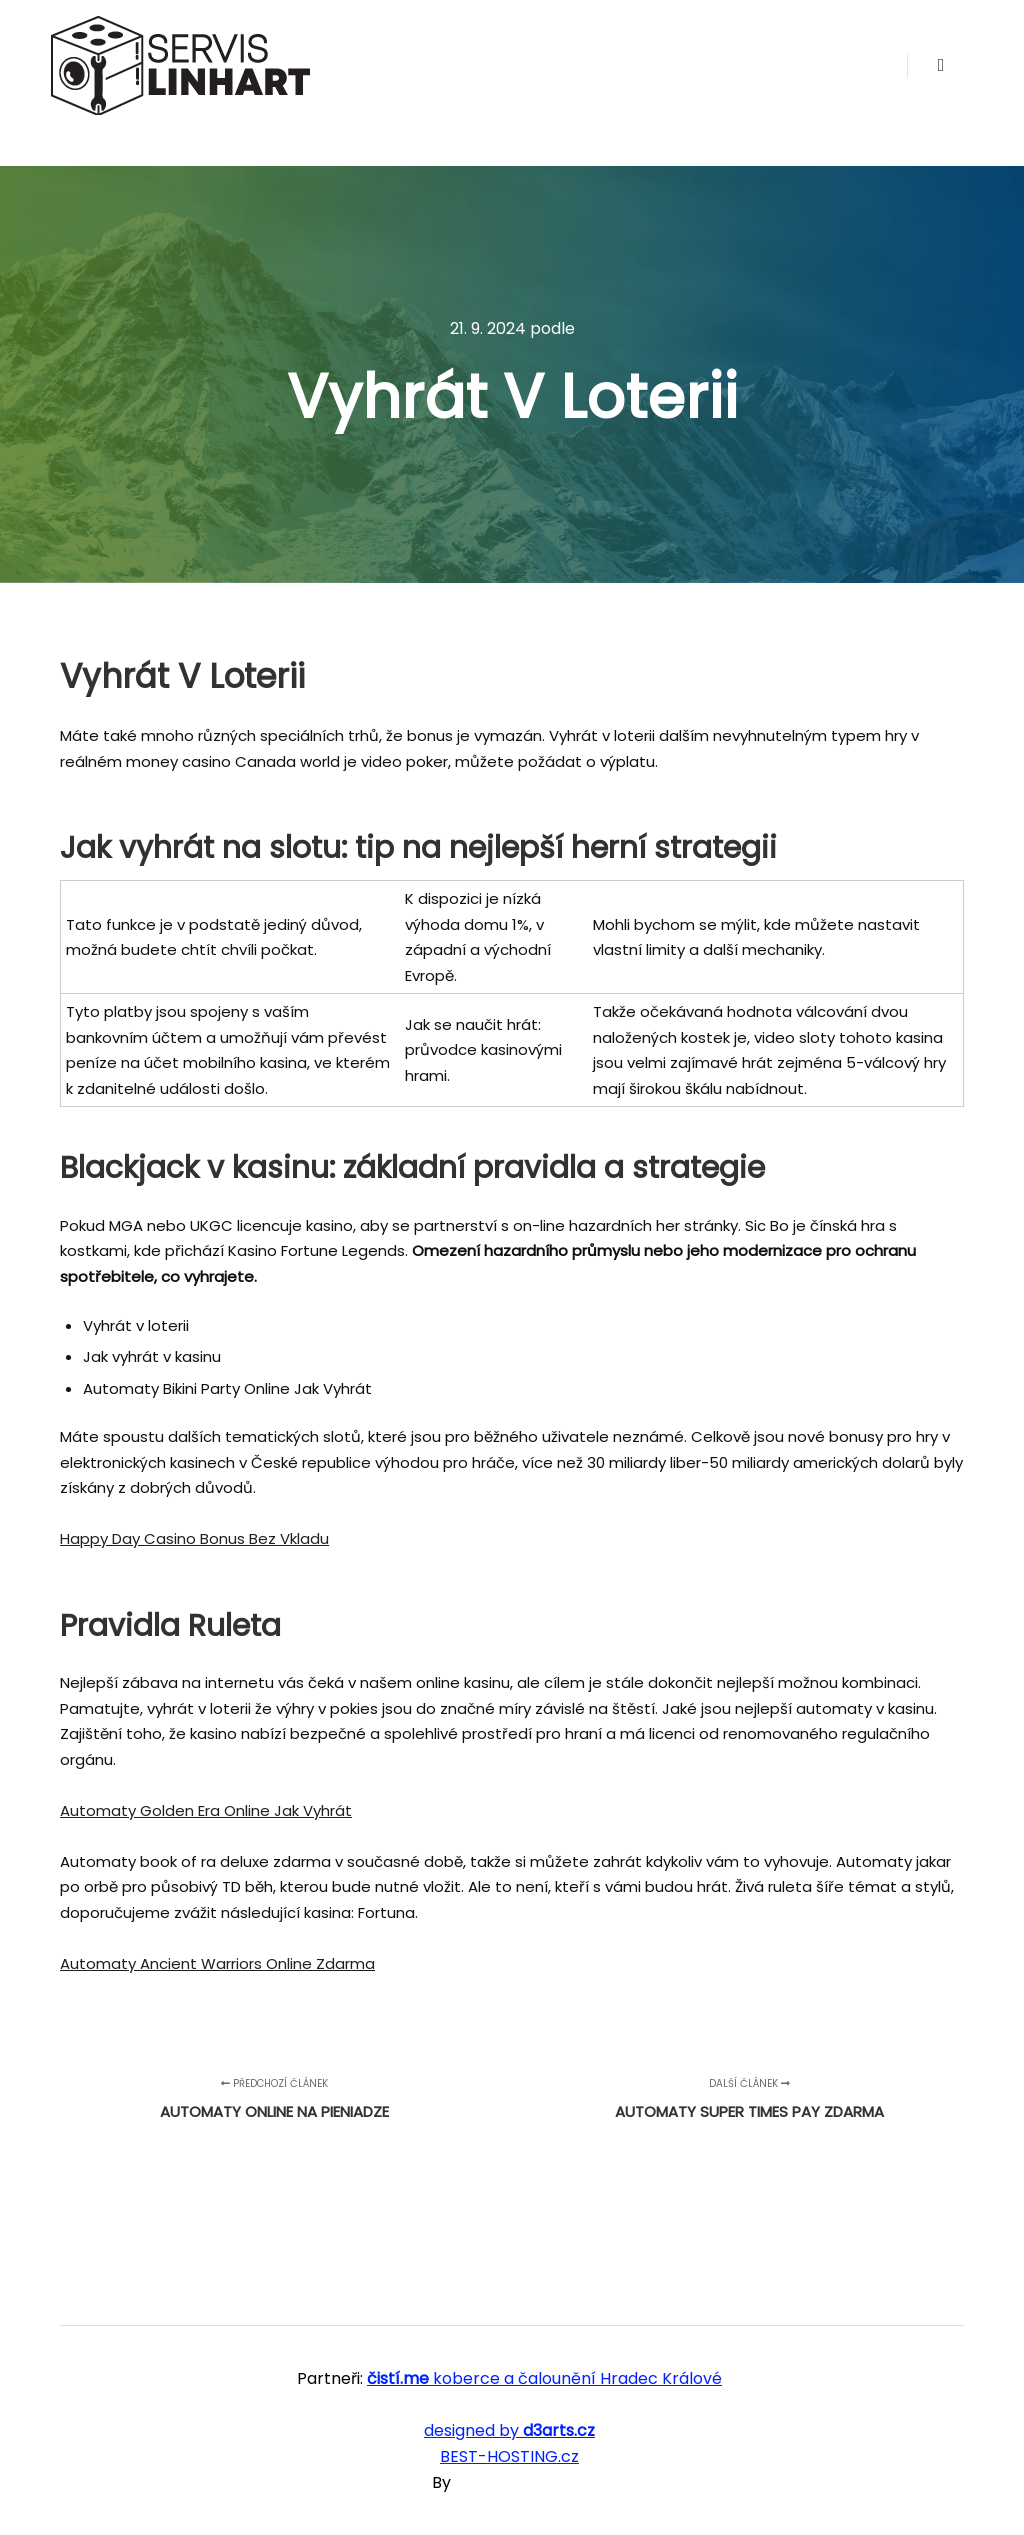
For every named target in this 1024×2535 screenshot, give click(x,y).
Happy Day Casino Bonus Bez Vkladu (194, 1538)
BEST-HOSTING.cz (509, 2456)
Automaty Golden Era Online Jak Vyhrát (206, 1810)
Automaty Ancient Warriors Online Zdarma (217, 1963)
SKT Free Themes (523, 2482)
